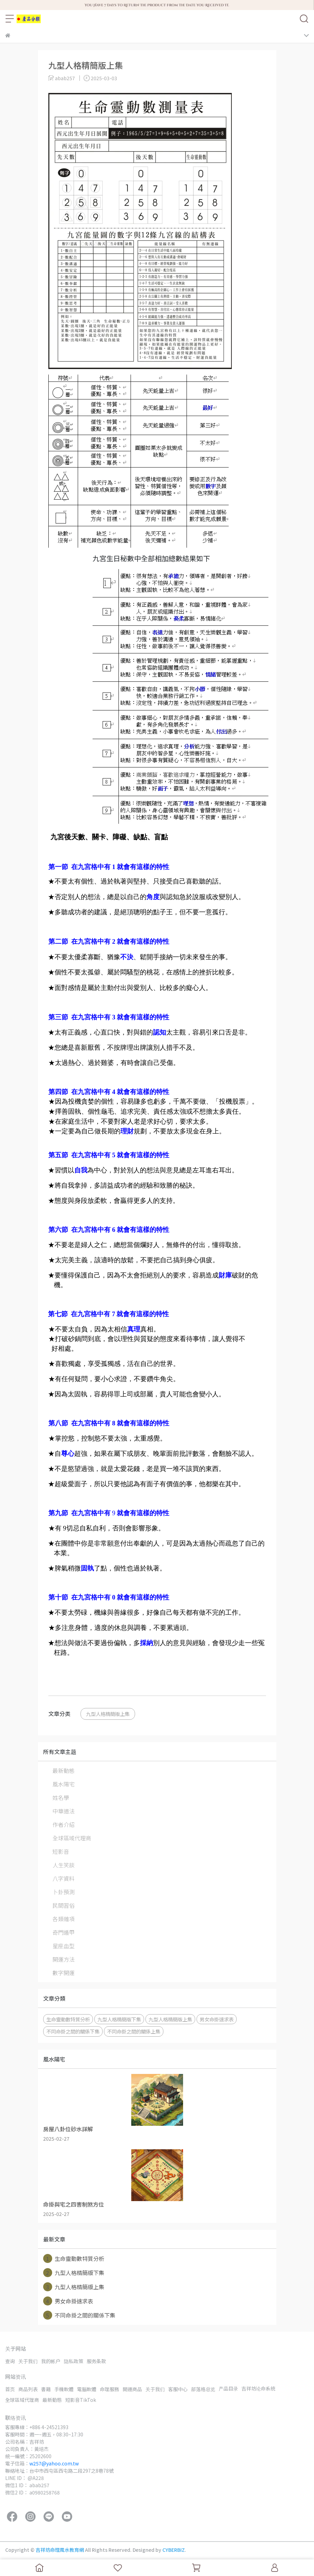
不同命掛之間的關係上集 (133, 2031)
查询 (10, 2361)
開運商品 (132, 2389)
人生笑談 (64, 1865)
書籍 (46, 2389)
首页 (10, 2389)
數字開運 (64, 1973)
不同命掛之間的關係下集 (72, 2031)
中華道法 (64, 1811)
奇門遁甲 (64, 1932)
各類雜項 (64, 1919)
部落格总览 (203, 2389)
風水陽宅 (64, 1784)
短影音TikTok (80, 2399)
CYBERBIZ (173, 2549)
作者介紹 (64, 1824)
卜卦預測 (64, 1892)
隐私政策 (73, 2361)
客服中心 (178, 2389)
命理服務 (109, 2389)
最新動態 (64, 1770)
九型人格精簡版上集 (108, 1713)
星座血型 (64, 1946)
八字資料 (64, 1878)
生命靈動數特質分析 (68, 2019)
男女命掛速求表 (217, 2019)
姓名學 (61, 1797)
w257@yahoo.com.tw (54, 2463)
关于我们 (28, 2361)
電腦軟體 (86, 2389)
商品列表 (28, 2389)
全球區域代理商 (72, 1838)
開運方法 (64, 1959)
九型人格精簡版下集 (119, 2019)
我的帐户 (50, 2361)
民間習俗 (64, 1905)
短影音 (61, 1851)
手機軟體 (64, 2389)
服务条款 (96, 2361)
